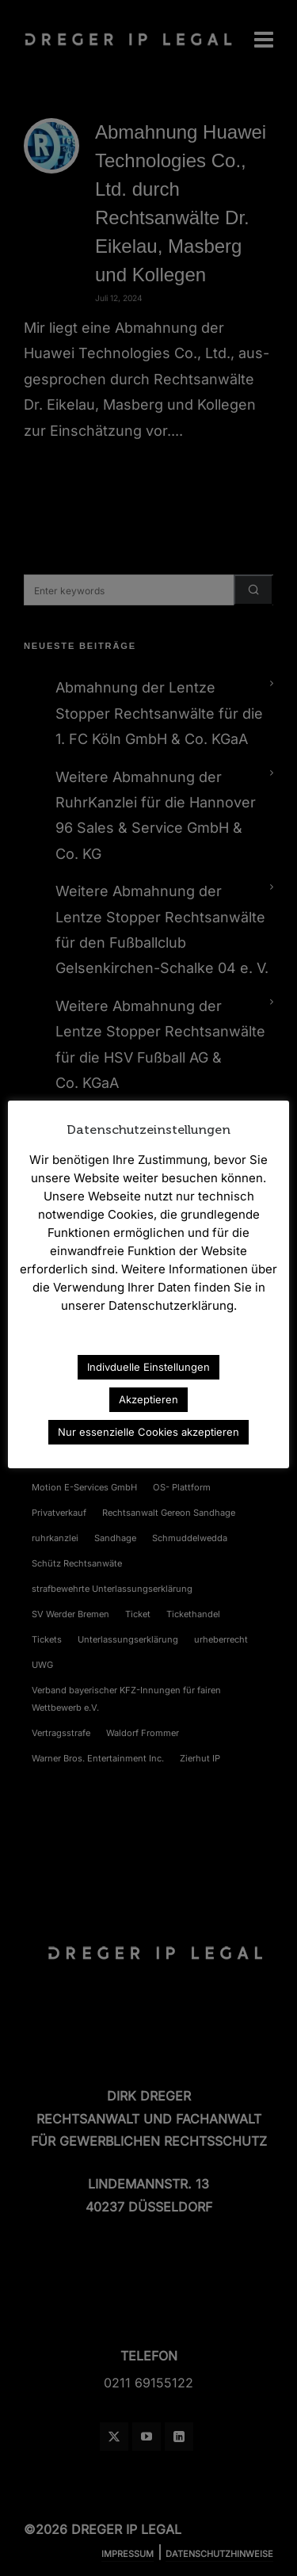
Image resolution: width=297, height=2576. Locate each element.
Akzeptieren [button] (148, 1399)
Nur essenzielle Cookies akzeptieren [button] (148, 1431)
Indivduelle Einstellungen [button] (148, 1367)
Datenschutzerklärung (148, 1341)
